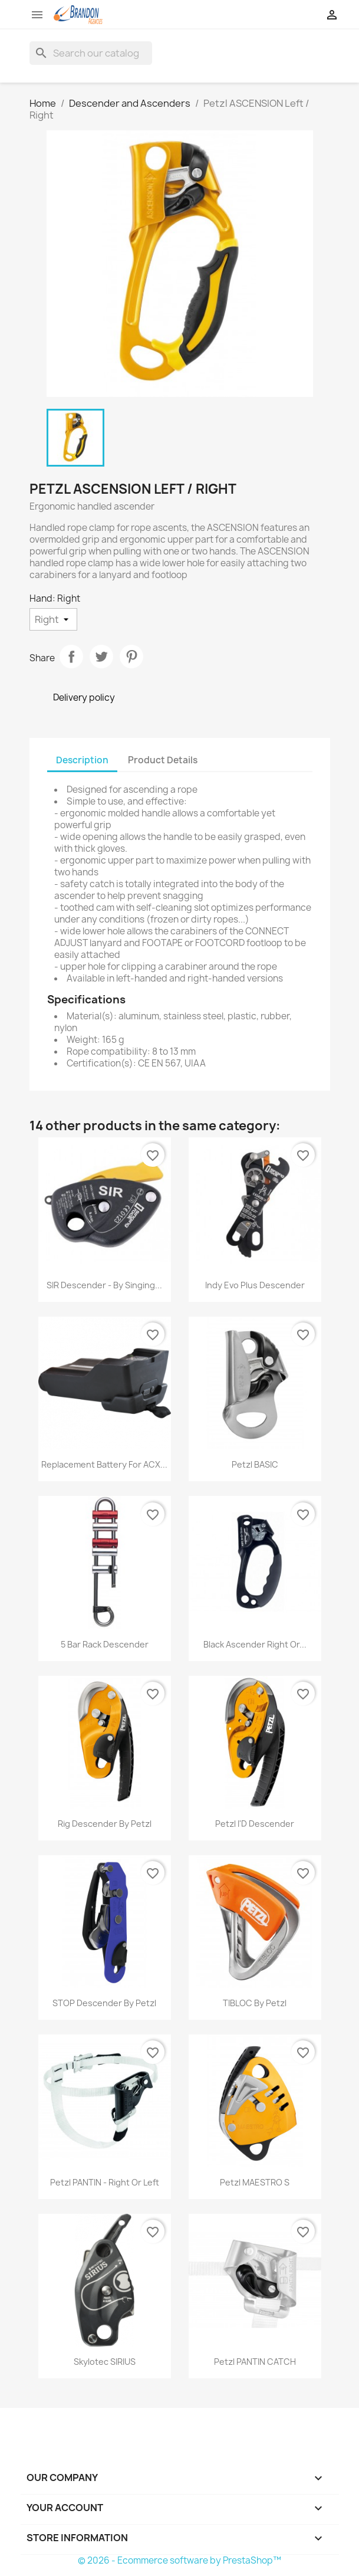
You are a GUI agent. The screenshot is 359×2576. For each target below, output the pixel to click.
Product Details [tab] (162, 760)
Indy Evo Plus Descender (255, 1285)
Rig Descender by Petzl (104, 1823)
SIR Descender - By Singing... (104, 1285)
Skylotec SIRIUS (105, 2361)
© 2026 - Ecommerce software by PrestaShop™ (179, 2560)
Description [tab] (82, 760)
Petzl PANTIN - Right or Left (104, 2182)
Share (71, 656)
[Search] (90, 53)
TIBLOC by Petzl (254, 2003)
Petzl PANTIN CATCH (255, 2361)
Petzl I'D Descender (254, 1823)
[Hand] (53, 619)
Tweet (101, 656)
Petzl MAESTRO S (254, 2182)
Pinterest (131, 656)
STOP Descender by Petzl (104, 2003)
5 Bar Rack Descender (105, 1644)
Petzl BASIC (255, 1464)
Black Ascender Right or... (255, 1644)
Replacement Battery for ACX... (104, 1464)
